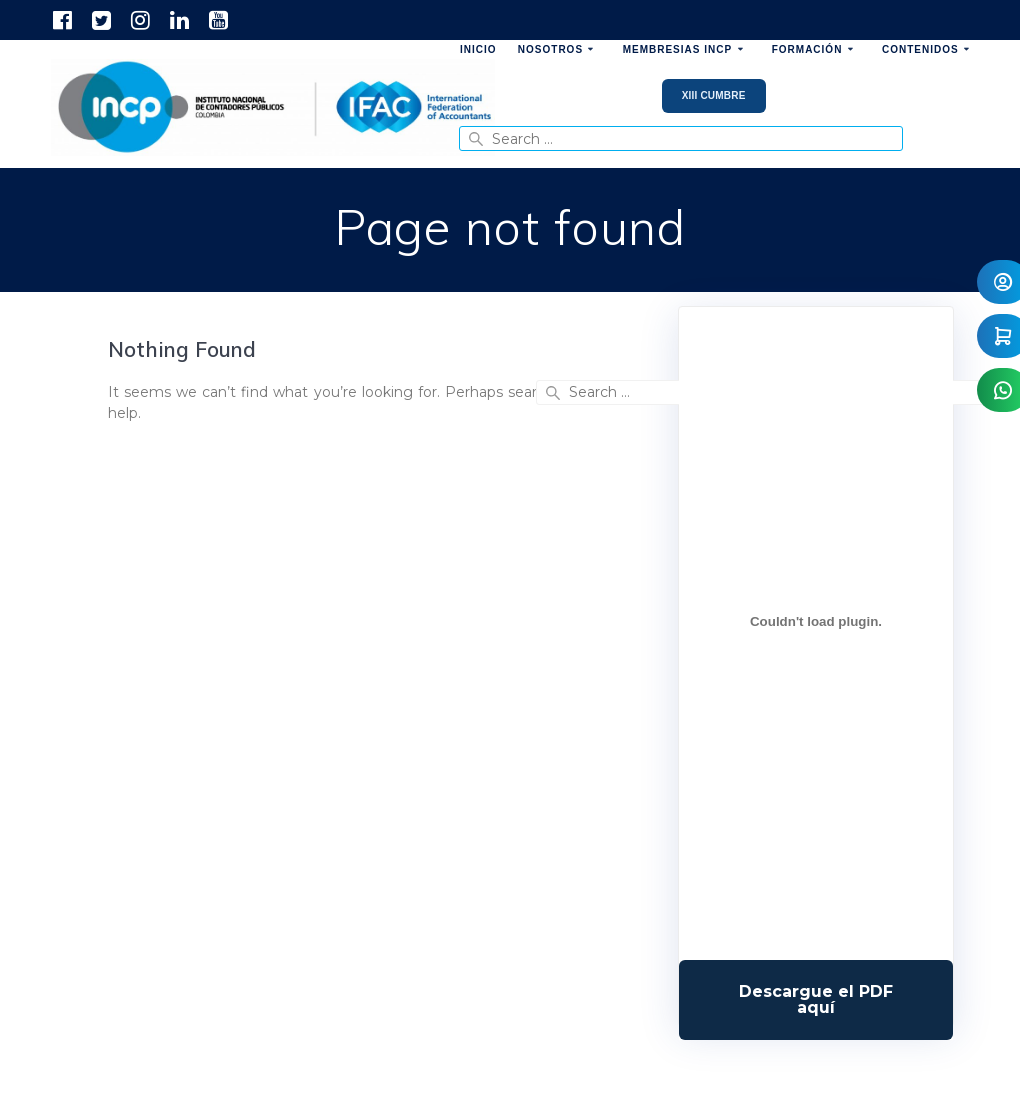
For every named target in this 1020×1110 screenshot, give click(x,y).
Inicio (478, 49)
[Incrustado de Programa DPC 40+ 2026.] (816, 621)
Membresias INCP (677, 49)
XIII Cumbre (714, 95)
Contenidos (920, 49)
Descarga (816, 1000)
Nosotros (550, 49)
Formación (807, 49)
